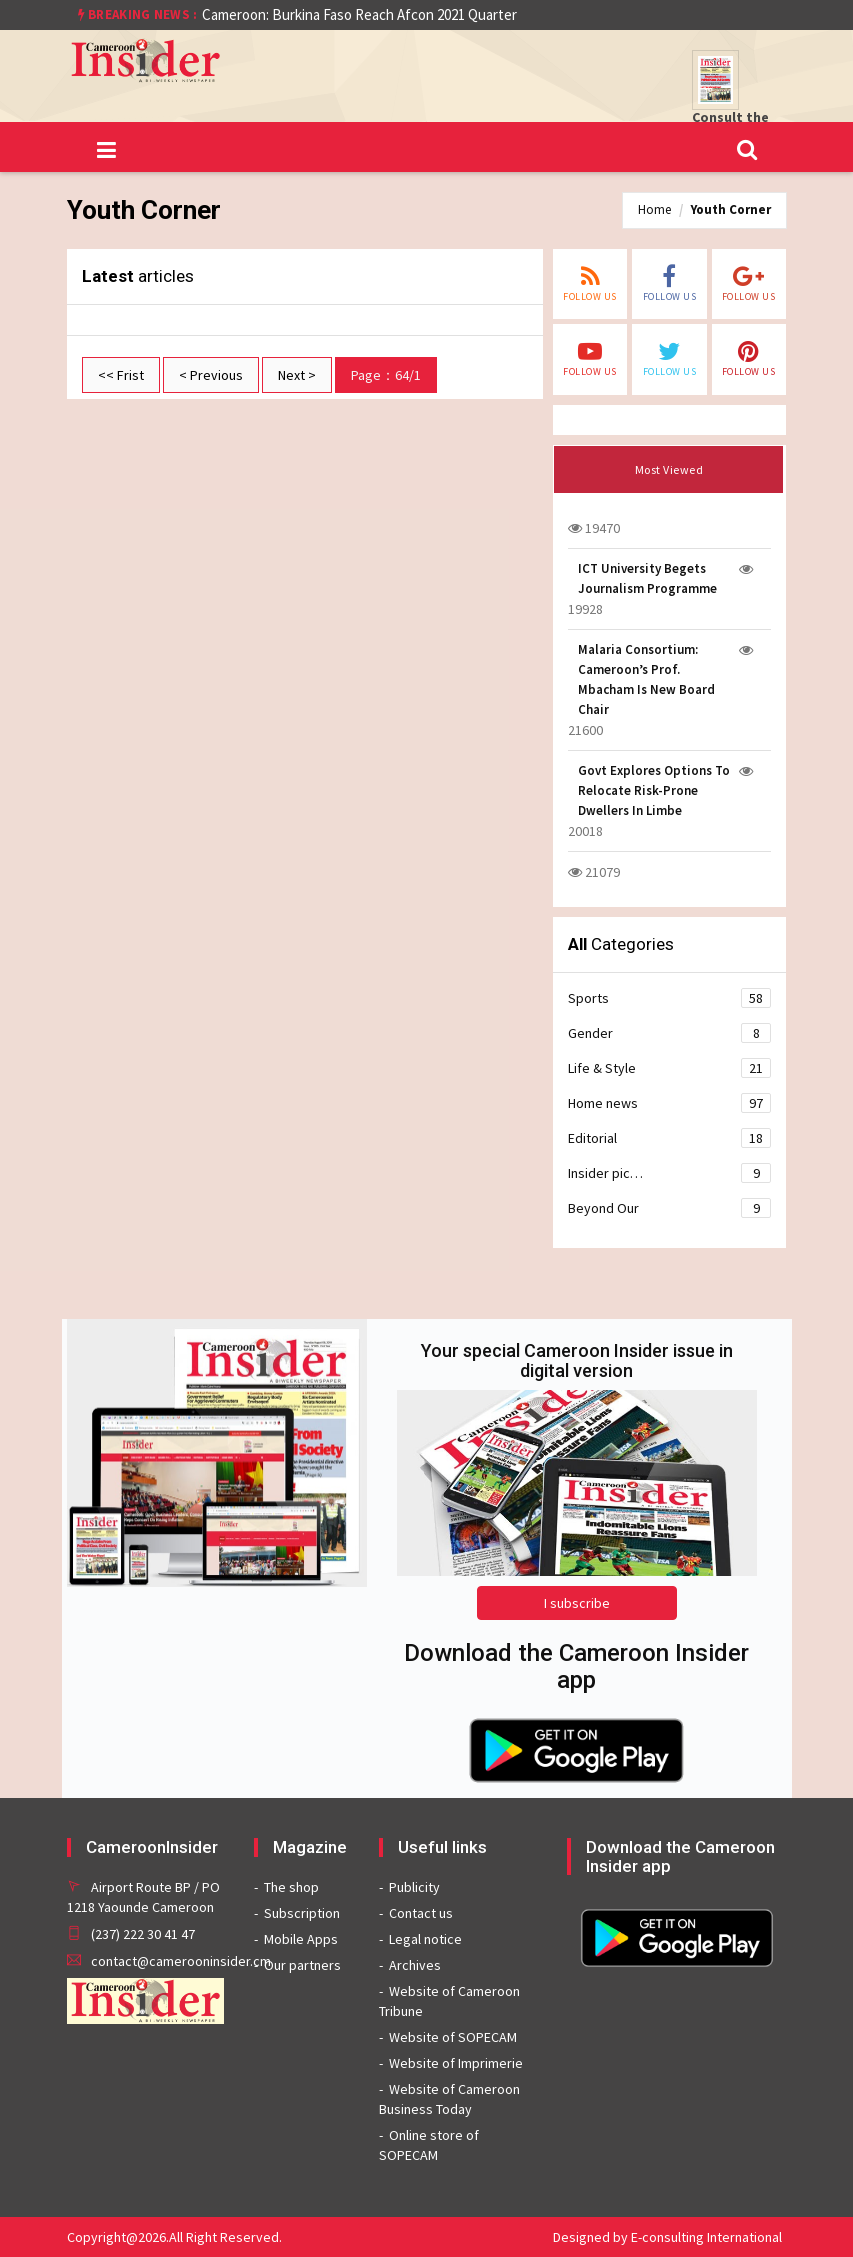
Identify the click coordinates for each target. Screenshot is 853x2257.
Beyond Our (669, 1208)
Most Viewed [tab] (669, 469)
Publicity (414, 1887)
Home (654, 209)
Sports (669, 998)
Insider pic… (669, 1173)
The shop (291, 1887)
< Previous (211, 375)
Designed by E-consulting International (667, 2237)
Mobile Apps (301, 1939)
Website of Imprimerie (456, 2063)
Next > (297, 375)
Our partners (302, 1965)
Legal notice (425, 1939)
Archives (415, 1965)
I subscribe (577, 1603)
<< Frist (121, 375)
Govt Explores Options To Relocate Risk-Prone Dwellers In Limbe (654, 790)
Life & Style (669, 1068)
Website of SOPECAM (453, 2037)
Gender (669, 1033)
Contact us (421, 1913)
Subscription (302, 1913)
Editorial (669, 1138)
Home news (669, 1103)
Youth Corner (731, 209)
